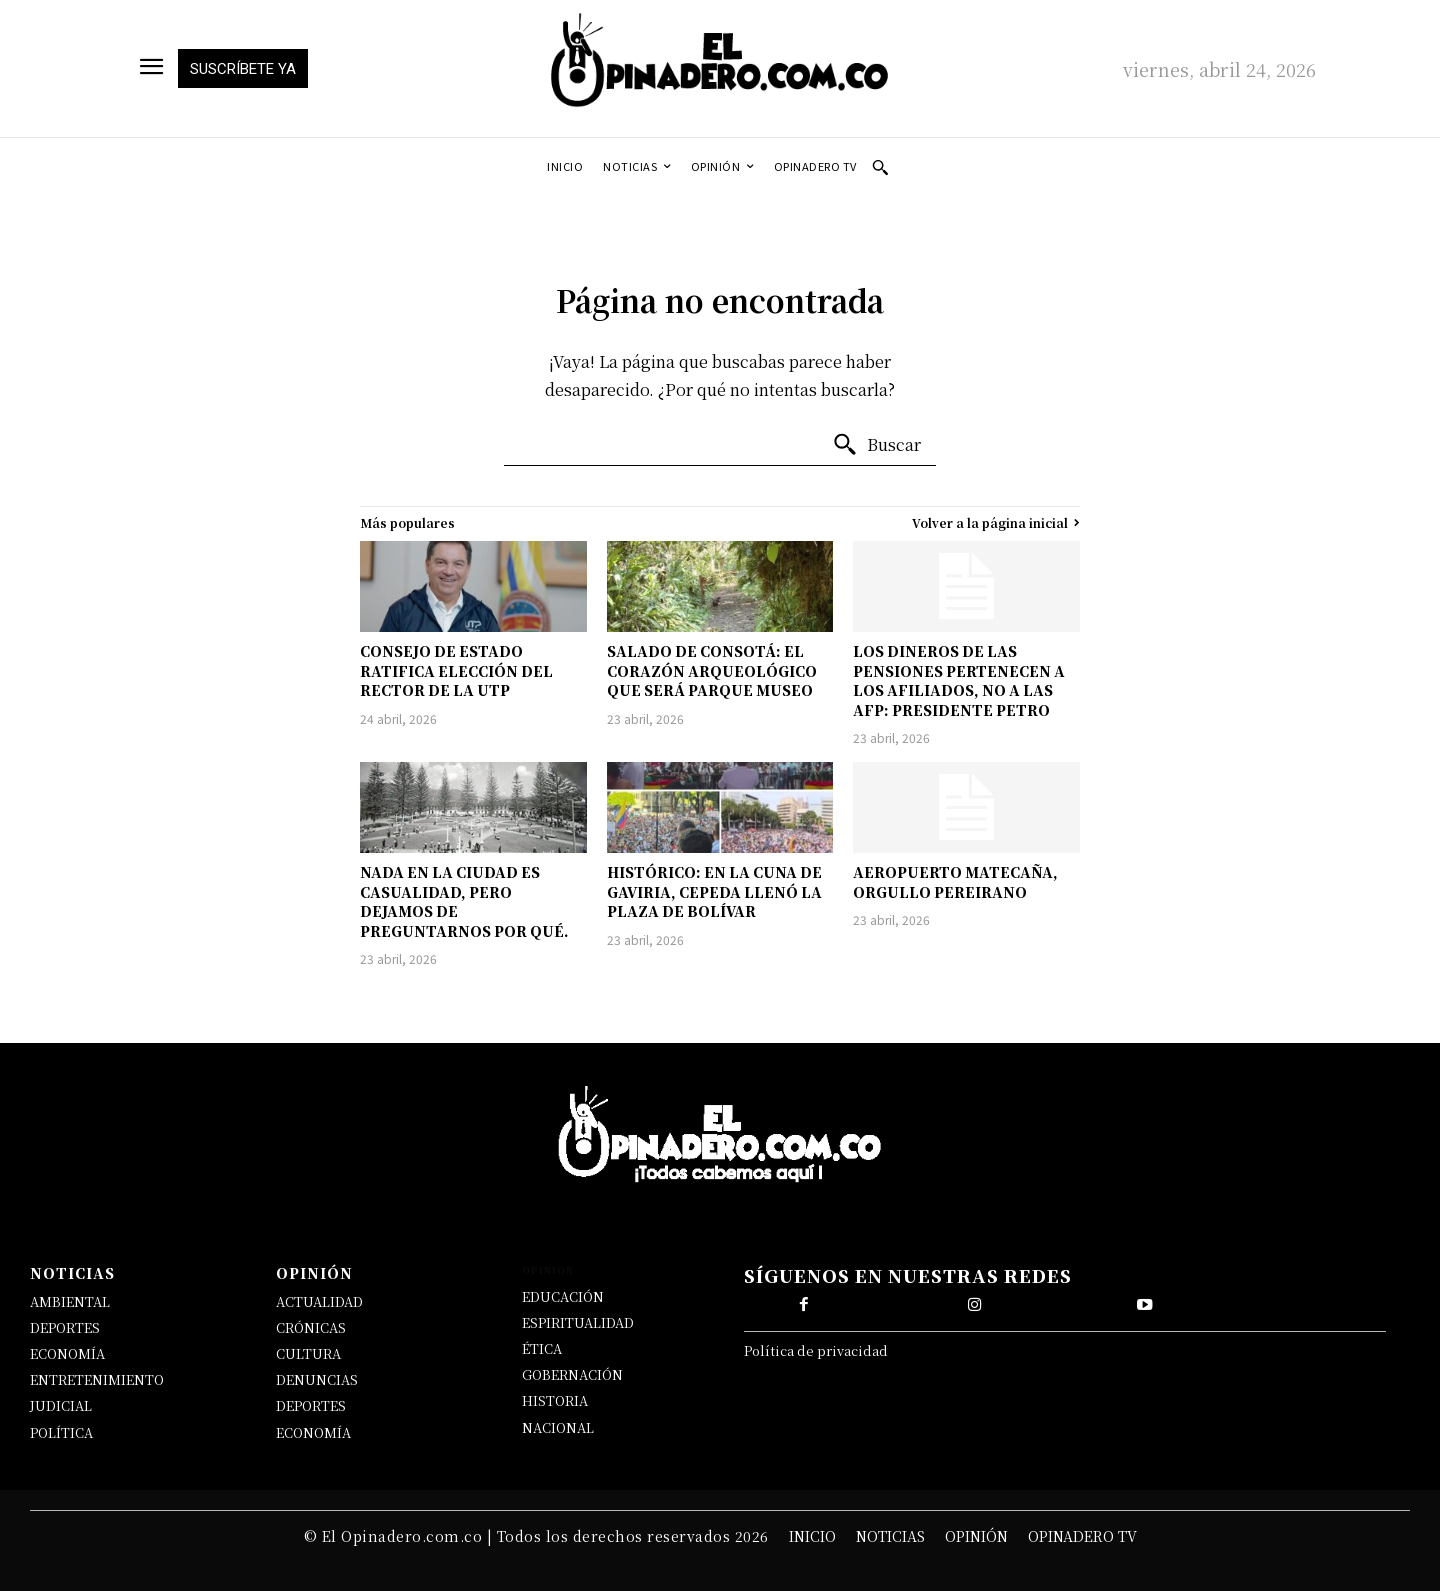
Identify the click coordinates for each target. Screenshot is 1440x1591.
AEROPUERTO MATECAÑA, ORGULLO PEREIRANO (955, 882)
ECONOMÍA (67, 1353)
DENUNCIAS (317, 1379)
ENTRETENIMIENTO (97, 1379)
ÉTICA (542, 1348)
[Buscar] (876, 445)
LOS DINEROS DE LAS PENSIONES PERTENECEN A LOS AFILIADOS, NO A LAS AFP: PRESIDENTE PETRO (959, 680)
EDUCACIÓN (563, 1296)
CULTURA (308, 1353)
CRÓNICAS (311, 1327)
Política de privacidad (816, 1352)
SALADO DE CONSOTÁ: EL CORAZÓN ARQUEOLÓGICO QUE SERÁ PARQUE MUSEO (712, 670)
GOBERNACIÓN (572, 1374)
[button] (880, 167)
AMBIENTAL (70, 1301)
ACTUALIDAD (319, 1301)
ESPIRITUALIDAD (578, 1322)
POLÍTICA (61, 1432)
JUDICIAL (61, 1405)
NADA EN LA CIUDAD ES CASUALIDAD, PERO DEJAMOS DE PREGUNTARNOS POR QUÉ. (464, 901)
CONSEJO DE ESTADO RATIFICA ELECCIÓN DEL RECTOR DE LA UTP (456, 670)
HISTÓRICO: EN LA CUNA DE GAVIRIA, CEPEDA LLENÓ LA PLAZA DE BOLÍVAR (714, 891)
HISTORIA (555, 1400)
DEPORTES (65, 1327)
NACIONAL (558, 1427)
